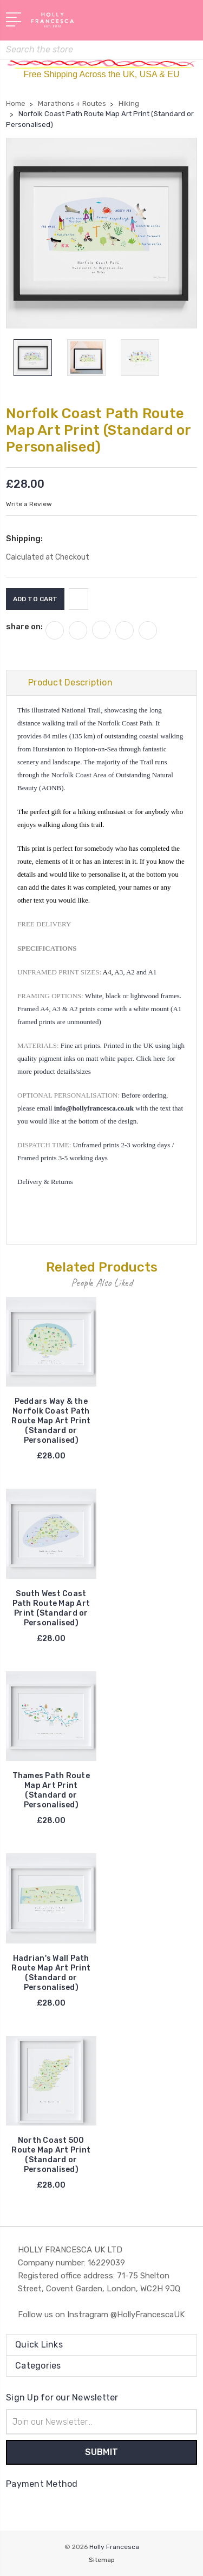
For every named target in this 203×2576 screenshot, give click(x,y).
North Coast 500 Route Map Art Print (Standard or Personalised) (50, 2155)
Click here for (155, 1058)
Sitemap (102, 2560)
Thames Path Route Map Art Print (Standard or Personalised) (51, 1790)
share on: (24, 626)
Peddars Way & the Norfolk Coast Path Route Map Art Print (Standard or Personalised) (50, 1421)
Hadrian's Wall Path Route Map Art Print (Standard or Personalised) (50, 1973)
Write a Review (29, 504)
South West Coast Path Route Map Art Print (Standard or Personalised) (51, 1608)
